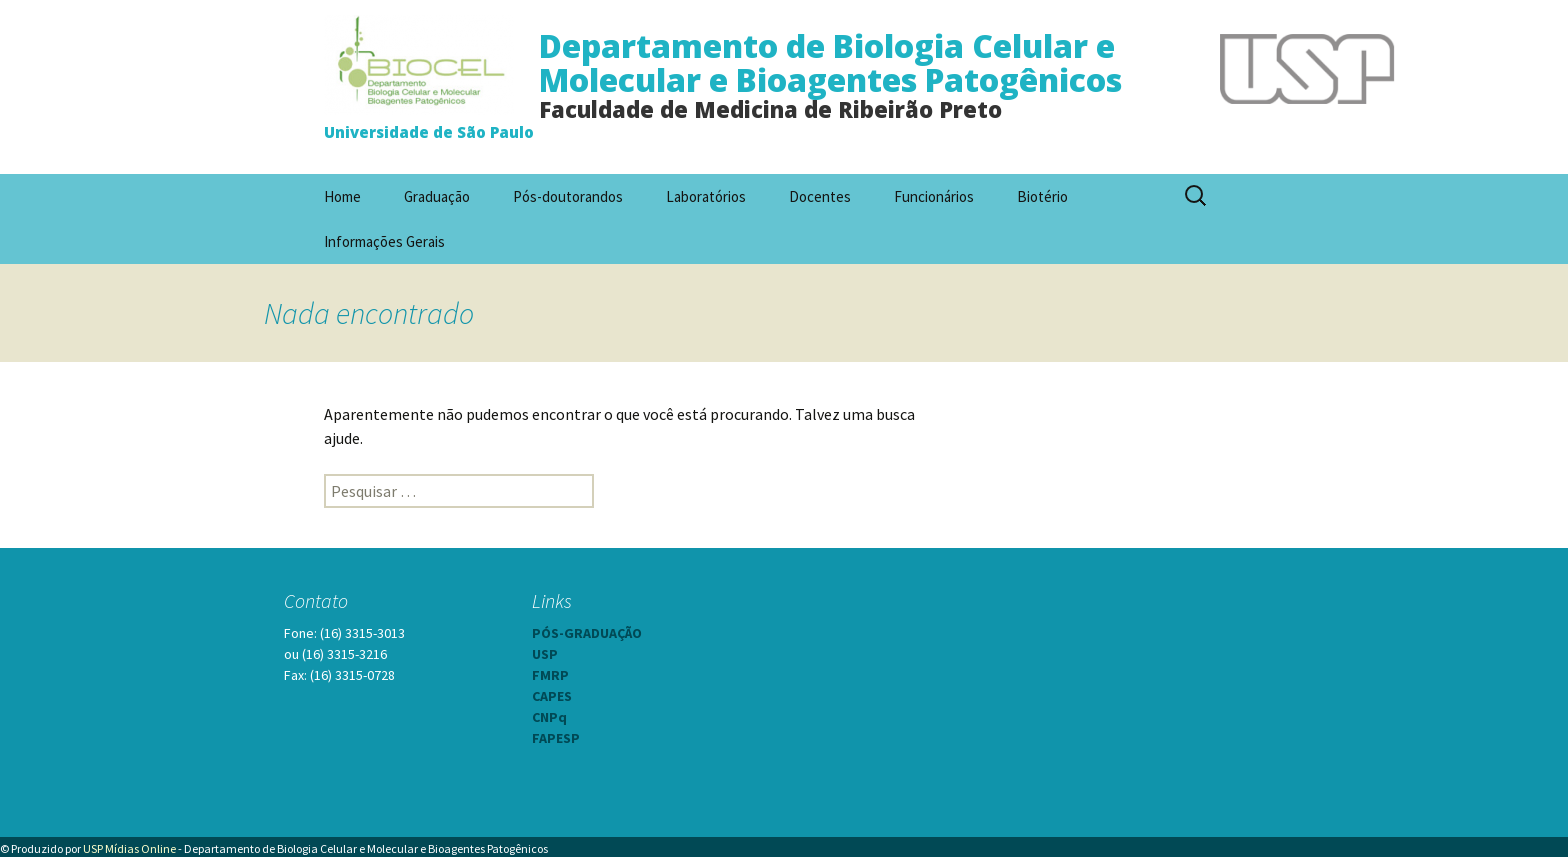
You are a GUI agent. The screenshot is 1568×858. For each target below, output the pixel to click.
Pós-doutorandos (568, 196)
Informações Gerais (384, 241)
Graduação (437, 196)
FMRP (550, 675)
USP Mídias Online (129, 848)
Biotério (1042, 196)
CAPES (552, 696)
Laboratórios (706, 196)
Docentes (820, 196)
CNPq (549, 717)
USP (545, 654)
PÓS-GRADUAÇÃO (587, 633)
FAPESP (556, 738)
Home (342, 196)
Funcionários (934, 196)
